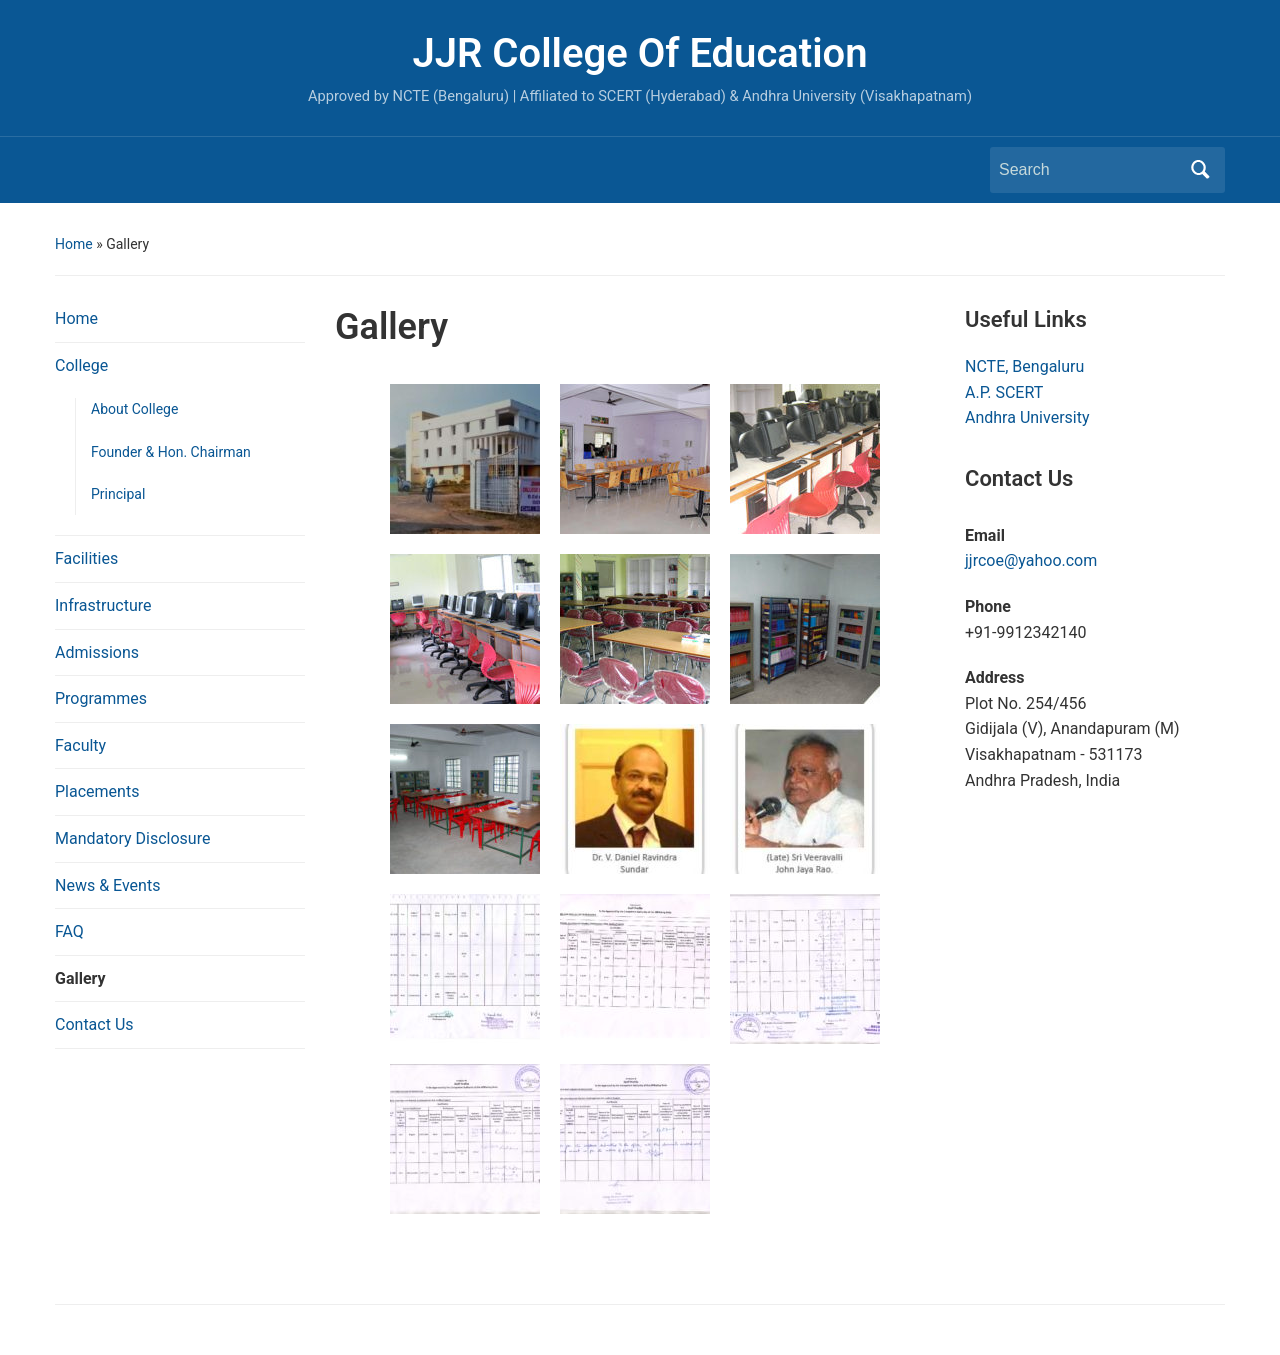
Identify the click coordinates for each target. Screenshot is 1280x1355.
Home (74, 244)
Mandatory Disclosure (132, 838)
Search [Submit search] (1200, 170)
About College (134, 409)
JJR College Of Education (639, 53)
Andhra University (1027, 417)
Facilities (86, 558)
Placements (97, 791)
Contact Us (94, 1024)
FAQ (69, 931)
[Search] (1089, 170)
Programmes (101, 698)
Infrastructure (103, 605)
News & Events (107, 885)
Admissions (97, 652)
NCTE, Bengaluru (1024, 366)
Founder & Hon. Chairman (171, 452)
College (81, 365)
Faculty (80, 745)
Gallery (80, 978)
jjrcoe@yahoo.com (1031, 560)
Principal (118, 494)
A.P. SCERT (1004, 392)
